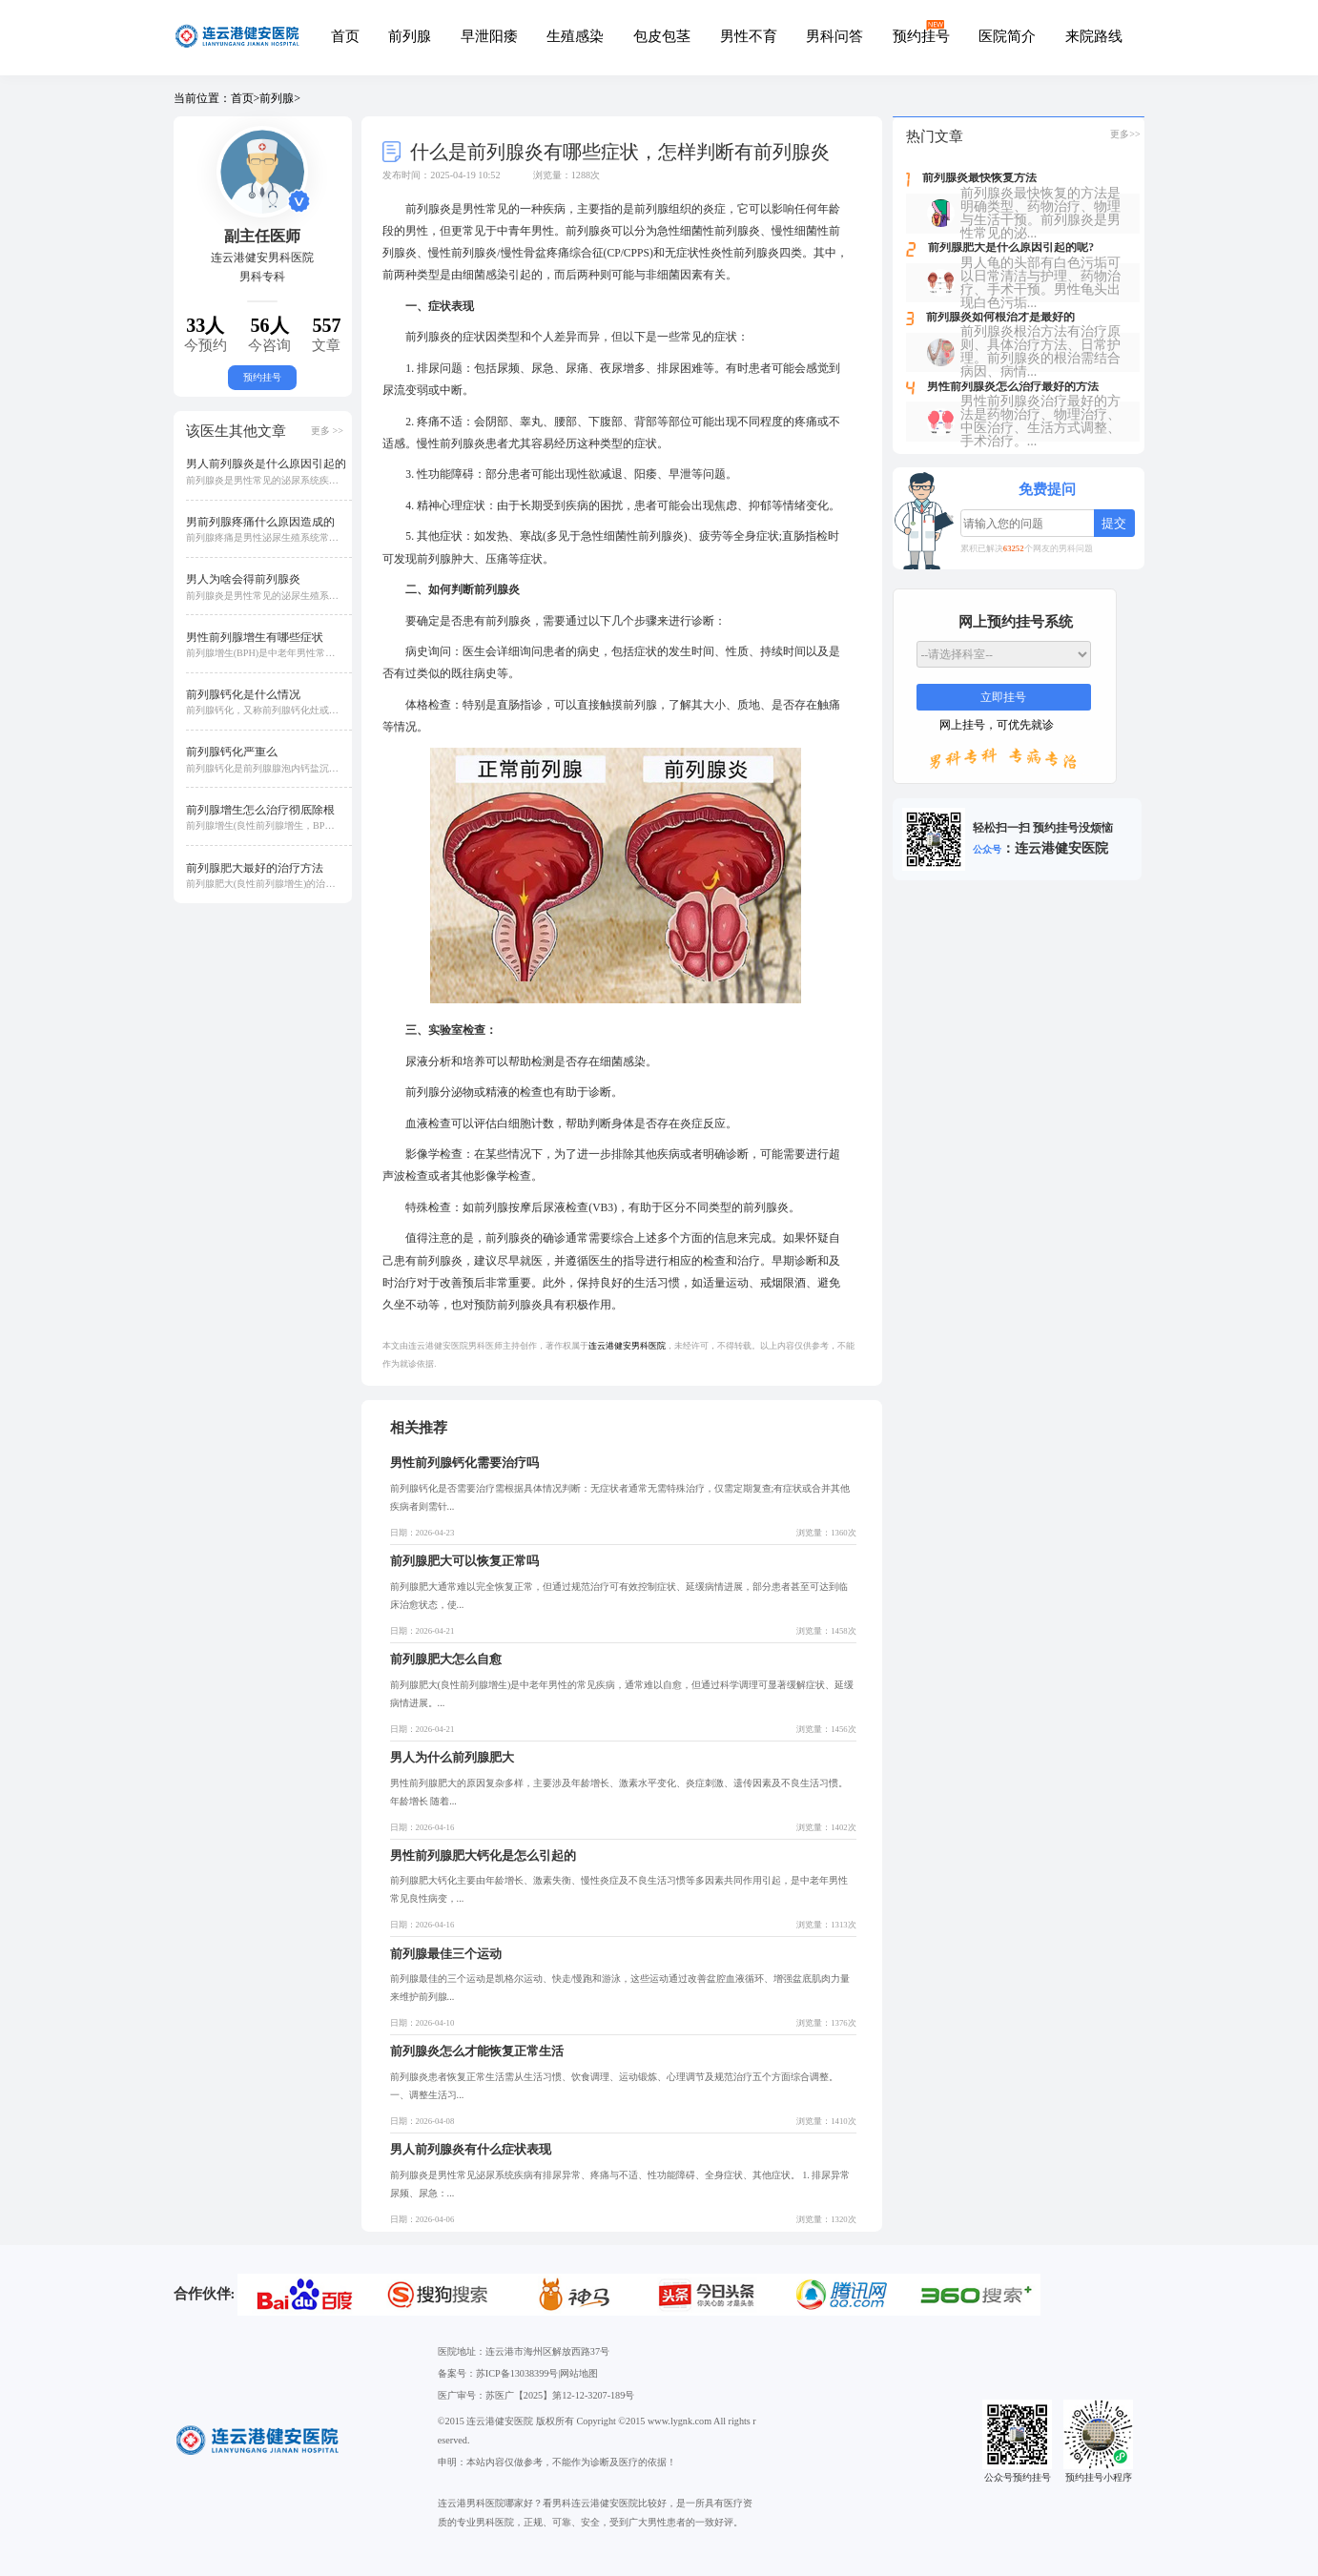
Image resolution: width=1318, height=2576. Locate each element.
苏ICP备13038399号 (517, 2373)
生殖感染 (575, 36)
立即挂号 (1003, 697)
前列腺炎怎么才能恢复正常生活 (477, 2051)
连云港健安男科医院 (627, 1345)
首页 (345, 36)
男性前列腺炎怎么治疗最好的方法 (1013, 387)
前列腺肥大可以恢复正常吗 (464, 1561)
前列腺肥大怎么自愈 (446, 1659)
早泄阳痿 (489, 36)
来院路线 (1093, 36)
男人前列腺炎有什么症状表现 (470, 2149)
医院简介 (1007, 36)
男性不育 (748, 36)
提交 (1114, 523)
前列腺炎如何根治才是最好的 (1000, 317)
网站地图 (579, 2373)
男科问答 (834, 36)
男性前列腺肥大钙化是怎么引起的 (483, 1855)
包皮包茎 (661, 36)
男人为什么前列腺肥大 (452, 1757)
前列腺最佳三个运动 (446, 1953)
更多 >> (327, 431)
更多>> (1125, 134)
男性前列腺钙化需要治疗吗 (464, 1462)
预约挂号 (921, 36)
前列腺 (409, 36)
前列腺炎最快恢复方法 (979, 178)
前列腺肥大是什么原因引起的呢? (1011, 248)
